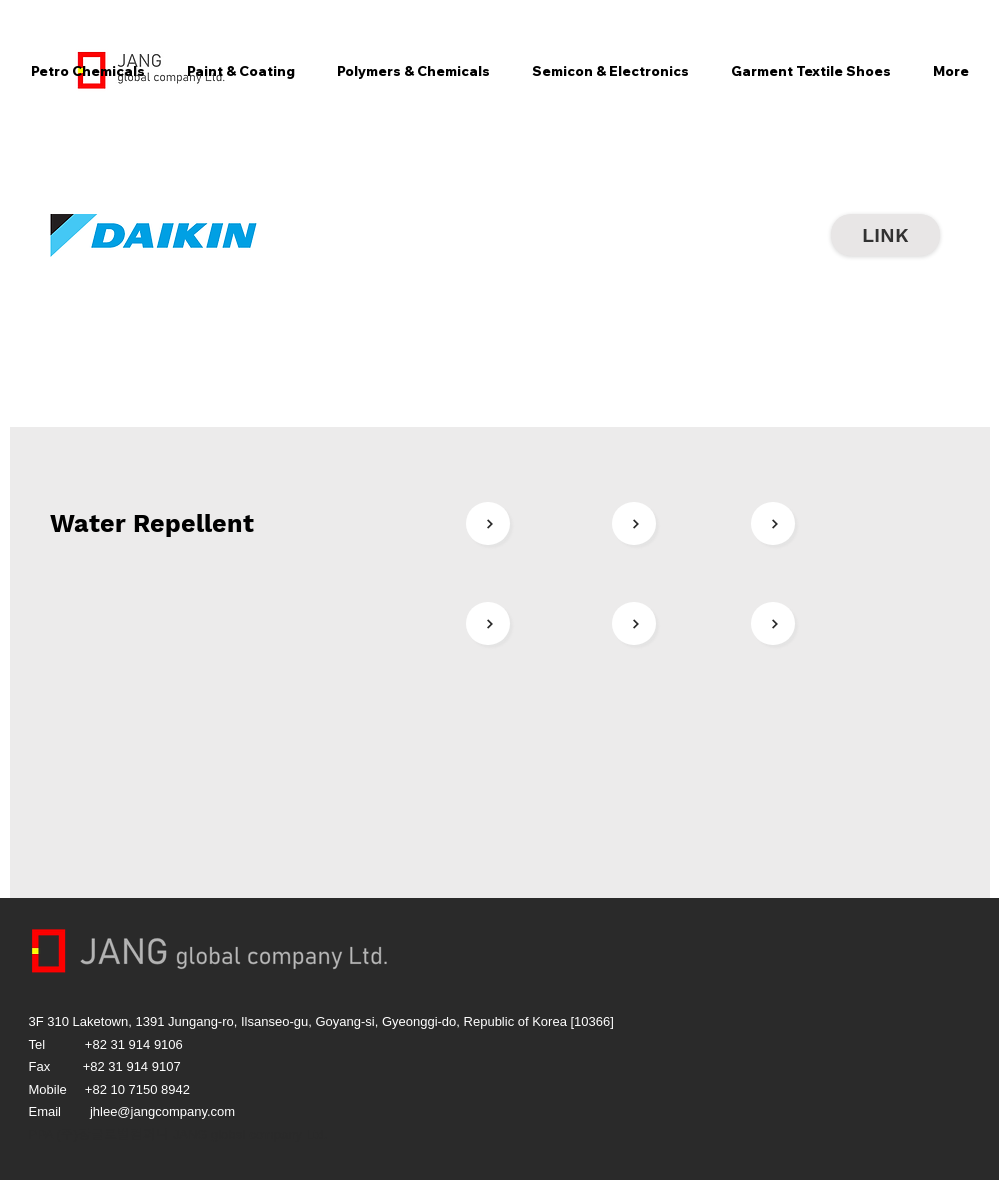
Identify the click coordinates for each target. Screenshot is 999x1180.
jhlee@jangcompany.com (162, 1111)
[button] (88, 71)
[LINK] (885, 235)
